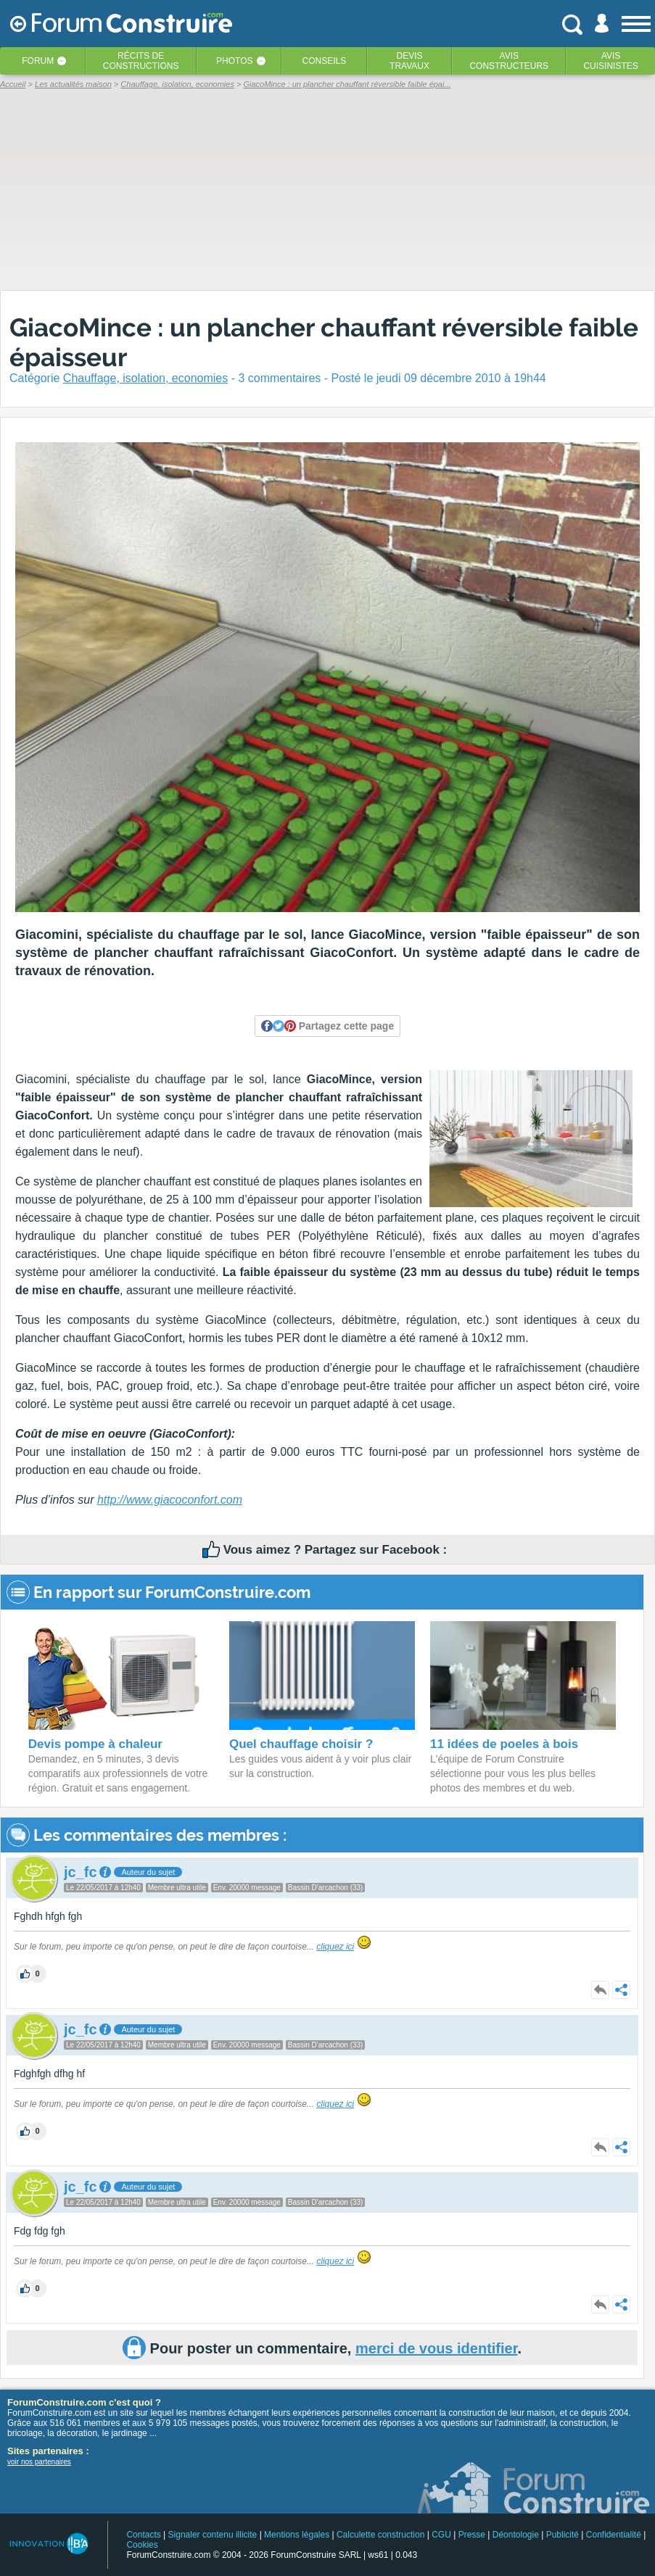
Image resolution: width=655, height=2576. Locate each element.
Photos (234, 61)
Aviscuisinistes (610, 61)
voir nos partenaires (39, 2462)
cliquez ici (335, 1947)
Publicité (562, 2535)
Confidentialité (613, 2535)
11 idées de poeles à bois (504, 1744)
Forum (38, 61)
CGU (441, 2535)
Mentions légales (296, 2535)
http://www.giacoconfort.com (169, 1500)
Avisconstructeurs (508, 61)
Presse (471, 2535)
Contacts (143, 2535)
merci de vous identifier (436, 2348)
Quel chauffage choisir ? (301, 1744)
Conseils (324, 61)
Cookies (141, 2545)
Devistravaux (409, 61)
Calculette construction (380, 2535)
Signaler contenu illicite (213, 2535)
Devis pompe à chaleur (95, 1744)
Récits (141, 61)
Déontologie (516, 2535)
